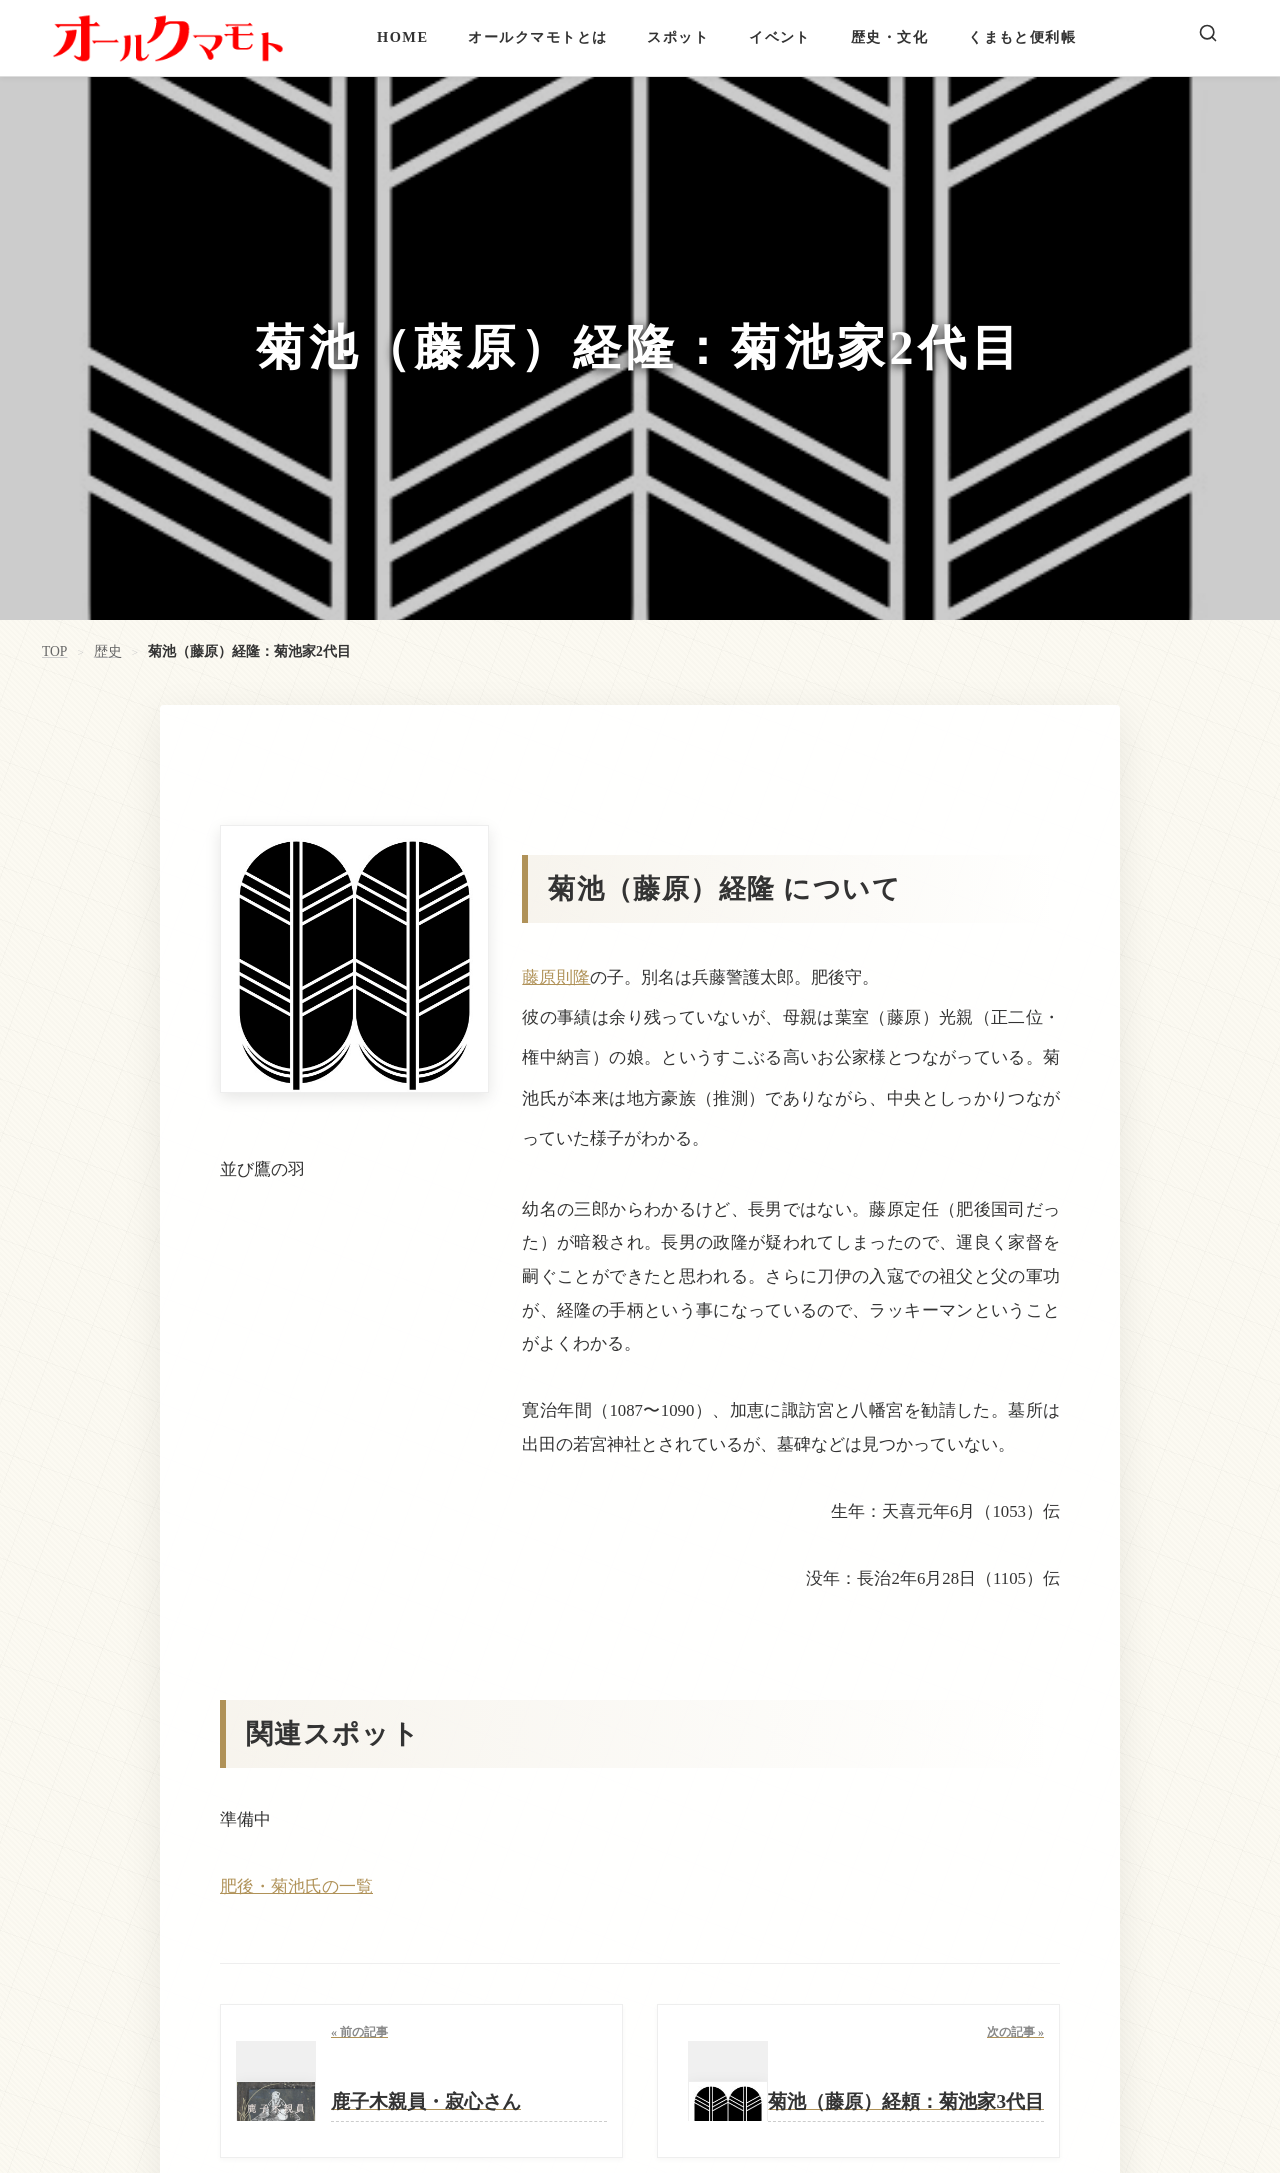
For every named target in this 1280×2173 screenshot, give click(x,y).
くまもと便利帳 (1022, 37)
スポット (678, 37)
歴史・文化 (889, 37)
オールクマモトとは (537, 37)
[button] (640, 1887)
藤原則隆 (556, 977)
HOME (402, 37)
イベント (780, 37)
